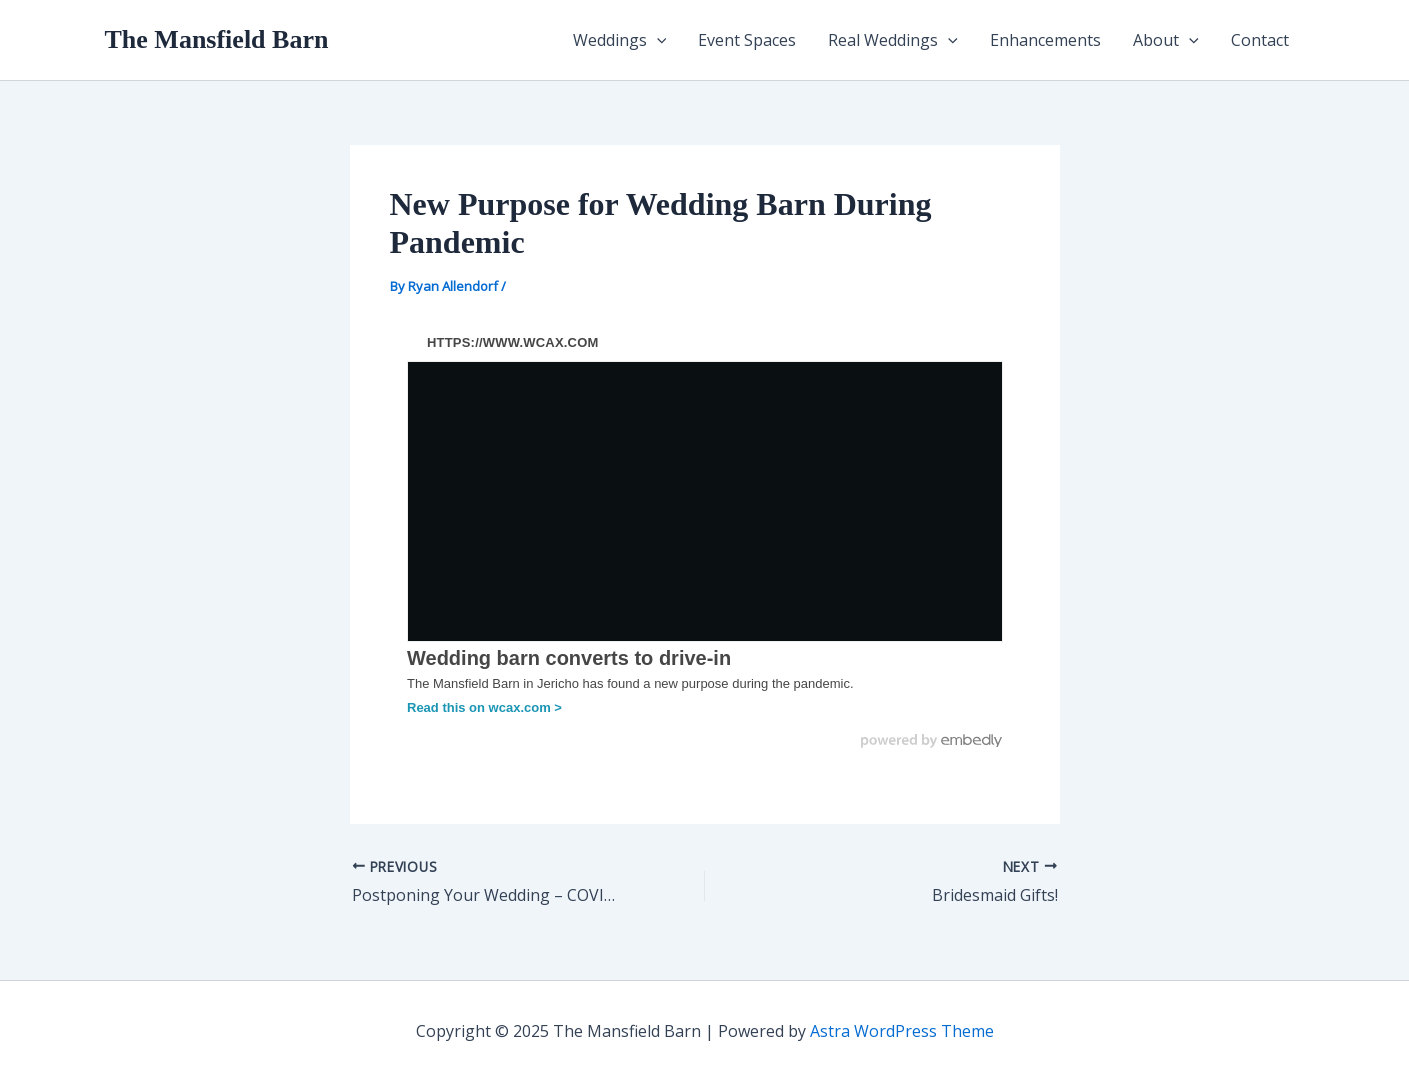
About (1166, 40)
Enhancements (1045, 40)
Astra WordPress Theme (902, 1031)
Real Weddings (893, 40)
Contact (1260, 40)
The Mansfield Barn (217, 39)
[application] (657, 40)
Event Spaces (747, 40)
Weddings (620, 40)
